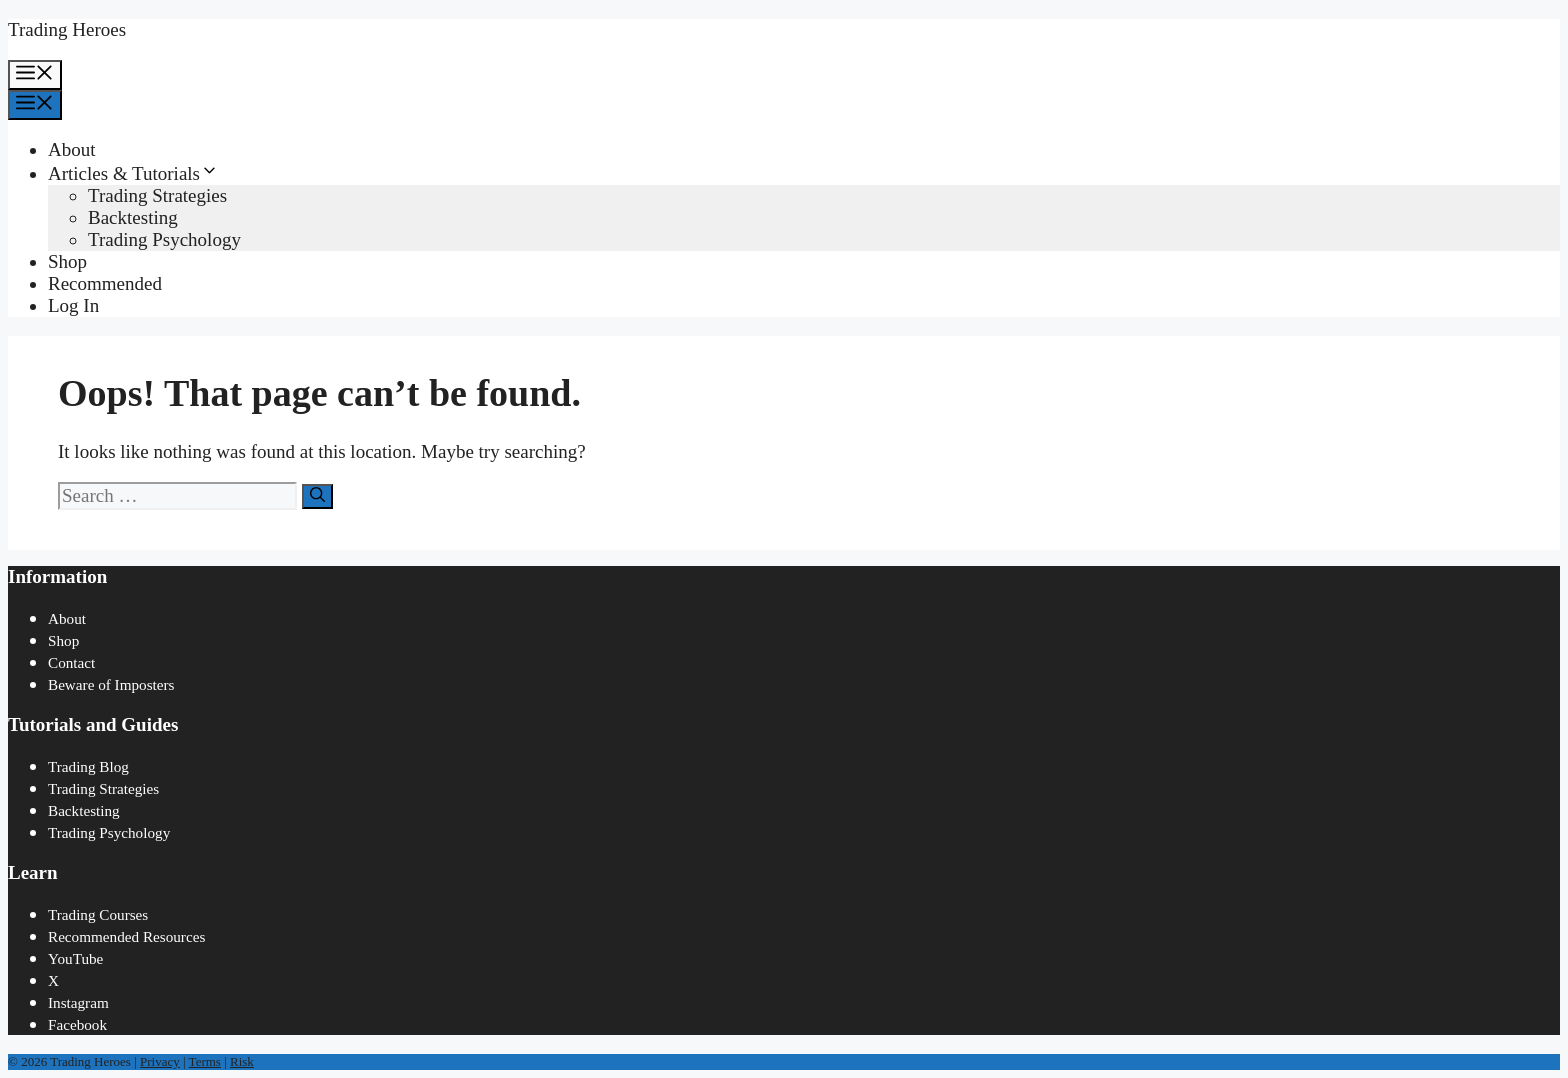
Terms (205, 1061)
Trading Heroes (67, 29)
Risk (242, 1061)
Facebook (77, 1024)
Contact (71, 662)
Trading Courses (98, 914)
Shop (67, 261)
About (72, 149)
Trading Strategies (157, 195)
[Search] (317, 496)
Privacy (160, 1061)
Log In (73, 305)
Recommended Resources (126, 936)
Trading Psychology (164, 239)
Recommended (105, 283)
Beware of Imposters (111, 684)
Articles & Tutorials (133, 173)
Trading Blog (88, 766)
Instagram (78, 1002)
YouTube (75, 958)
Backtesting (133, 217)
